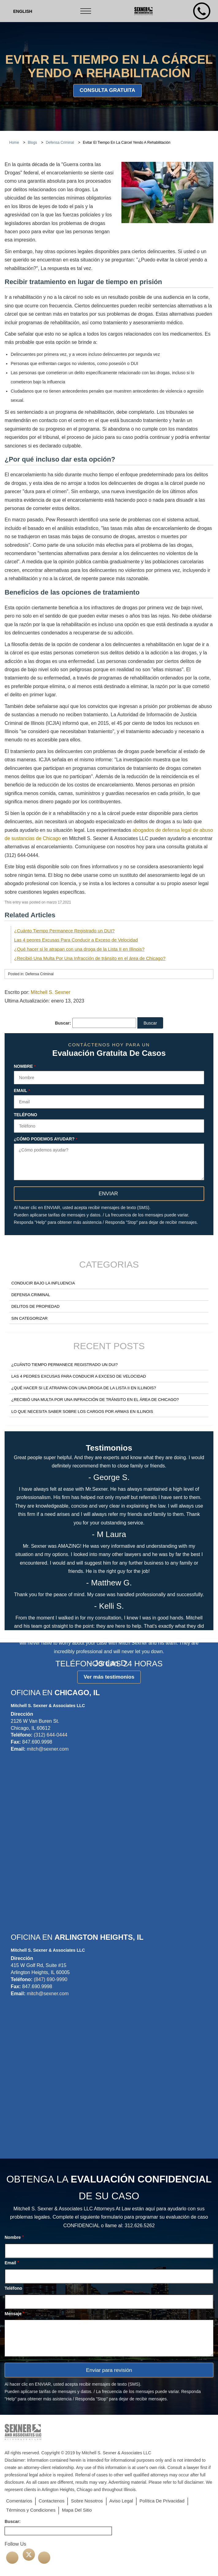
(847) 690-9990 (50, 1979)
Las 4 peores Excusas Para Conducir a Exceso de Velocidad (76, 939)
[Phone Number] (201, 11)
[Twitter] (29, 2554)
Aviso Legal (121, 2500)
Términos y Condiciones (30, 2510)
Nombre (25, 1066)
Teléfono (25, 1115)
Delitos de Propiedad (35, 1306)
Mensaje (15, 2313)
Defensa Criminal (30, 1294)
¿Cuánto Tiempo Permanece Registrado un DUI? (64, 930)
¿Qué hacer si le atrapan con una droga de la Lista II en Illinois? (79, 949)
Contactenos (51, 2500)
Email (22, 1091)
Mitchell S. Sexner (50, 992)
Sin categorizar (29, 1318)
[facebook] (12, 2557)
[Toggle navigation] (86, 11)
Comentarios (19, 2500)
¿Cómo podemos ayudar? (45, 1139)
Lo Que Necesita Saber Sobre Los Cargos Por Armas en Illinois (82, 1411)
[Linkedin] (44, 2557)
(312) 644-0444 (50, 1734)
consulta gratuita (107, 90)
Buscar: (63, 1023)
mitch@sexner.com (47, 1749)
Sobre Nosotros (87, 2500)
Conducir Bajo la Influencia (43, 1283)
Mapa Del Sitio (77, 2510)
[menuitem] (22, 11)
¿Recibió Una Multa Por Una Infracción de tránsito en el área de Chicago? (90, 958)
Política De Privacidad (162, 2500)
